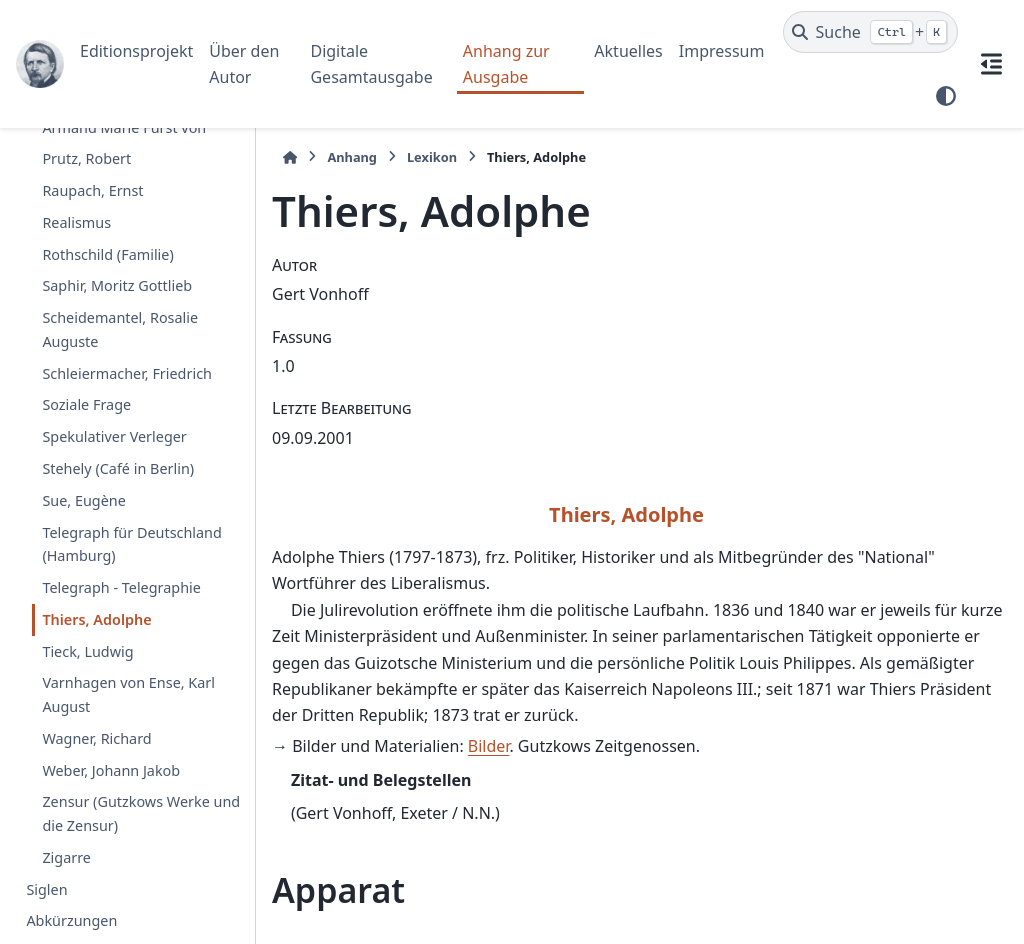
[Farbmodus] (946, 96)
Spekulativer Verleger (114, 436)
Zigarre (66, 857)
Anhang (352, 157)
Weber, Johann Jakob (111, 770)
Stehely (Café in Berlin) (118, 468)
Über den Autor (244, 64)
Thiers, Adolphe (96, 619)
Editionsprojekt (136, 51)
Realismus (76, 222)
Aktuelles (628, 51)
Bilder (489, 746)
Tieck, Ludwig (87, 651)
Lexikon (432, 157)
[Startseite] (290, 157)
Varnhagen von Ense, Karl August (128, 694)
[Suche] (871, 32)
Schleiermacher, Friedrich (127, 373)
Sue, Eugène (83, 500)
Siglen (46, 889)
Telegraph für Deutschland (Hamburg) (131, 544)
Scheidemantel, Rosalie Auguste (120, 329)
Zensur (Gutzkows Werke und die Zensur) (141, 813)
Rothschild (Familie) (107, 254)
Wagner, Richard (96, 738)
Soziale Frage (86, 404)
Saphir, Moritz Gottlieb (117, 285)
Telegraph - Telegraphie (121, 587)
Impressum (722, 51)
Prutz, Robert (86, 158)
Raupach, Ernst (92, 190)
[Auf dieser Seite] (991, 64)
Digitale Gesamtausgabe (371, 64)
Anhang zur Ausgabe (506, 64)
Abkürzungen (71, 920)
